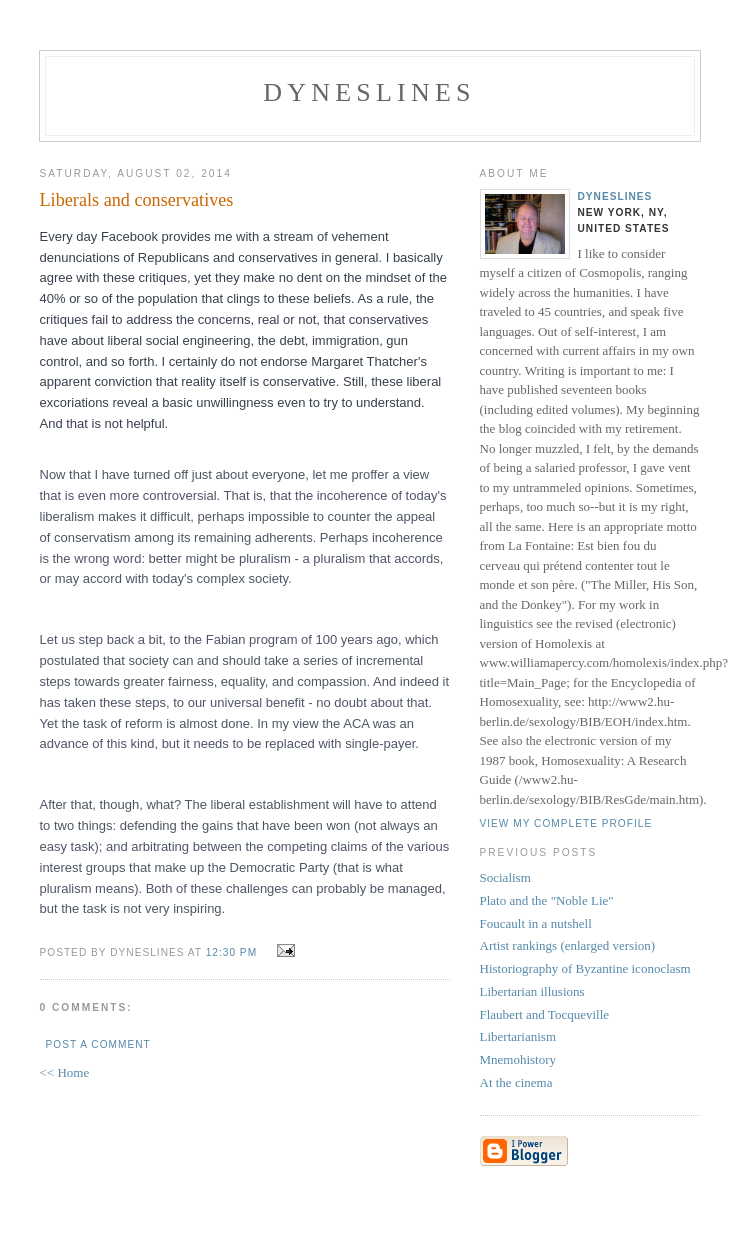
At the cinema (516, 1082)
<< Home (65, 1072)
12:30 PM (231, 952)
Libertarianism (518, 1036)
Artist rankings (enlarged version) (568, 945)
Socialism (505, 877)
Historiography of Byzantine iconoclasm (585, 968)
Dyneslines (369, 92)
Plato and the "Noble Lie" (547, 900)
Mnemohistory (518, 1059)
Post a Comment (98, 1044)
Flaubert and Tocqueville (545, 1014)
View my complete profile (566, 823)
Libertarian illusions (532, 991)
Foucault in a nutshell (536, 923)
